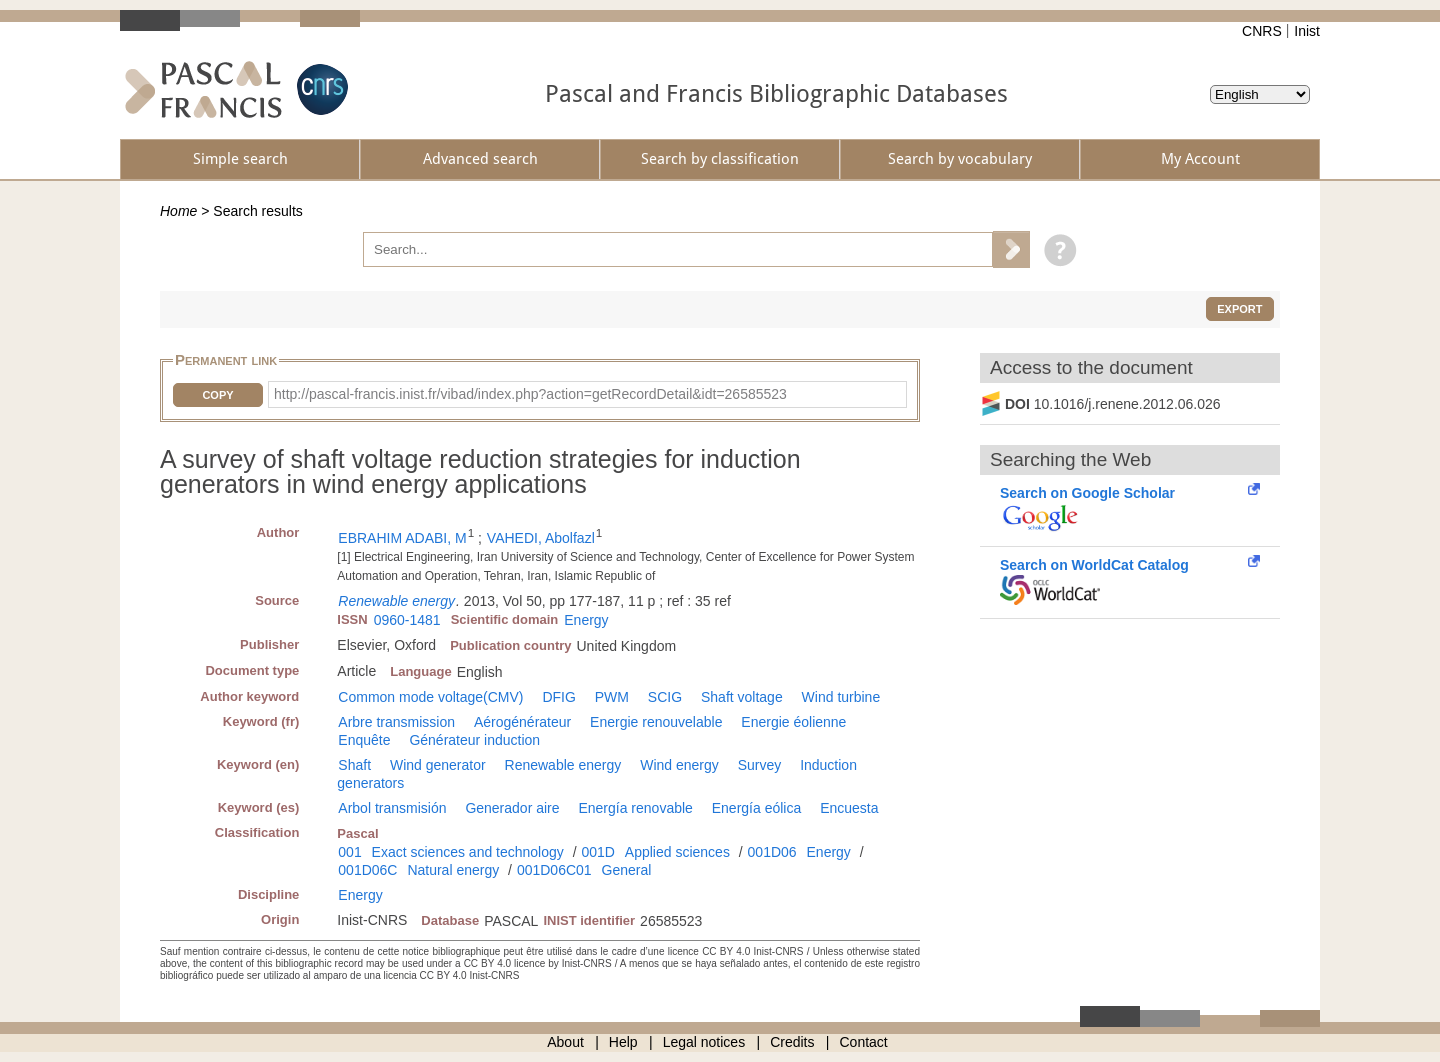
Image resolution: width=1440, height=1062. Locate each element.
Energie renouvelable (656, 722)
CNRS (1262, 31)
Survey (760, 765)
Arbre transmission (396, 722)
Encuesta (849, 808)
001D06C (367, 870)
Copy (217, 395)
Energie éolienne (793, 722)
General (627, 870)
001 (349, 852)
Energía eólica (757, 808)
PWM (612, 697)
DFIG (558, 697)
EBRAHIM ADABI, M (402, 538)
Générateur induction (474, 740)
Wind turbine (841, 697)
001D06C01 (554, 870)
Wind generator (438, 765)
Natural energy (453, 870)
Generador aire (512, 808)
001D (597, 852)
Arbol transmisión (392, 808)
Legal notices (704, 1042)
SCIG (665, 697)
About (565, 1042)
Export (1239, 309)
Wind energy (679, 765)
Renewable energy (396, 601)
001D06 (772, 852)
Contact (864, 1042)
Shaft (354, 765)
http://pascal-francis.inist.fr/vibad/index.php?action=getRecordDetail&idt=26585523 (530, 394)
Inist (1307, 31)
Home (178, 211)
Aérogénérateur (522, 722)
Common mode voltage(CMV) (430, 697)
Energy (586, 620)
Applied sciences (677, 852)
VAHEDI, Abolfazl (541, 538)
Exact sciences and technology (468, 852)
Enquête (364, 740)
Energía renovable (635, 808)
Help (623, 1042)
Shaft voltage (742, 697)
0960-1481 (407, 620)
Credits (792, 1042)
